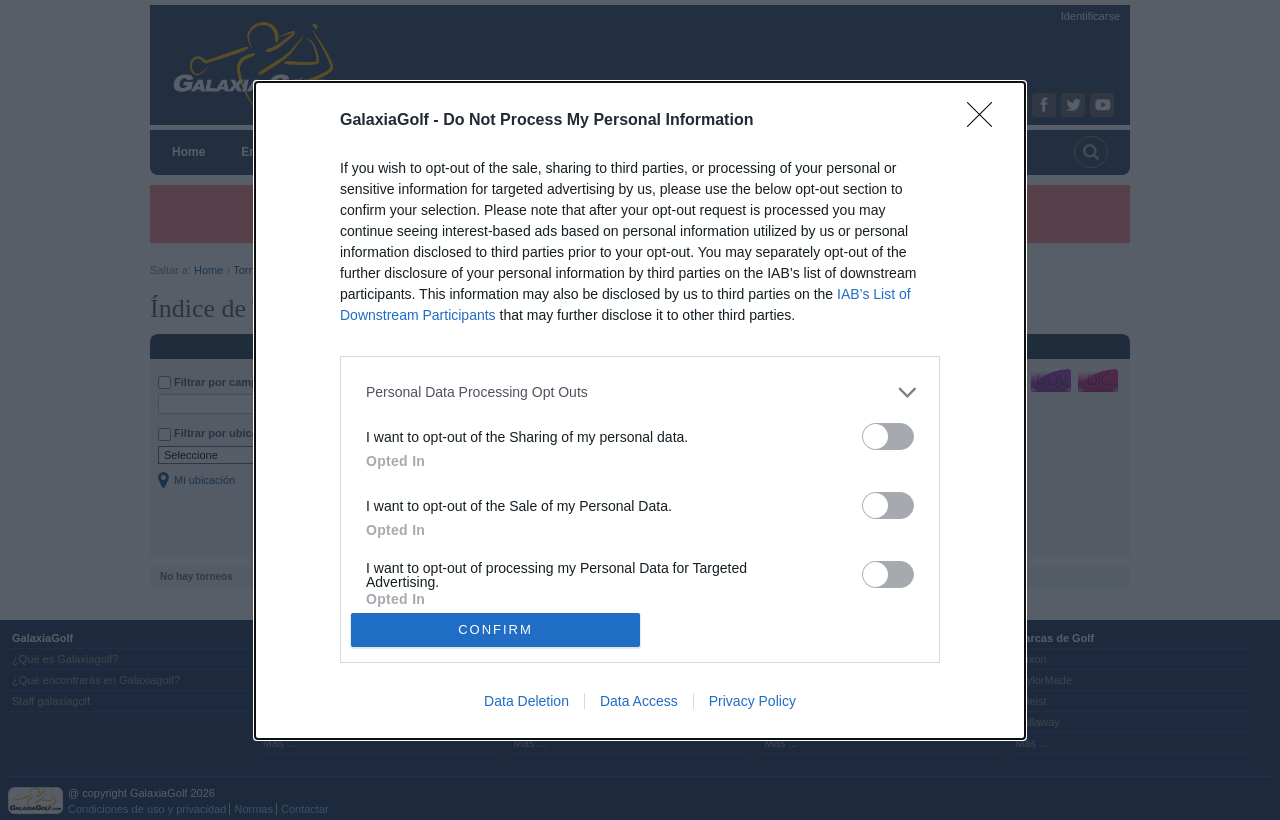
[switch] (888, 436)
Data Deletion (526, 701)
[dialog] (640, 410)
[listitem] (640, 392)
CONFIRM (495, 629)
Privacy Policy (752, 701)
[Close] (986, 121)
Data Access (639, 701)
